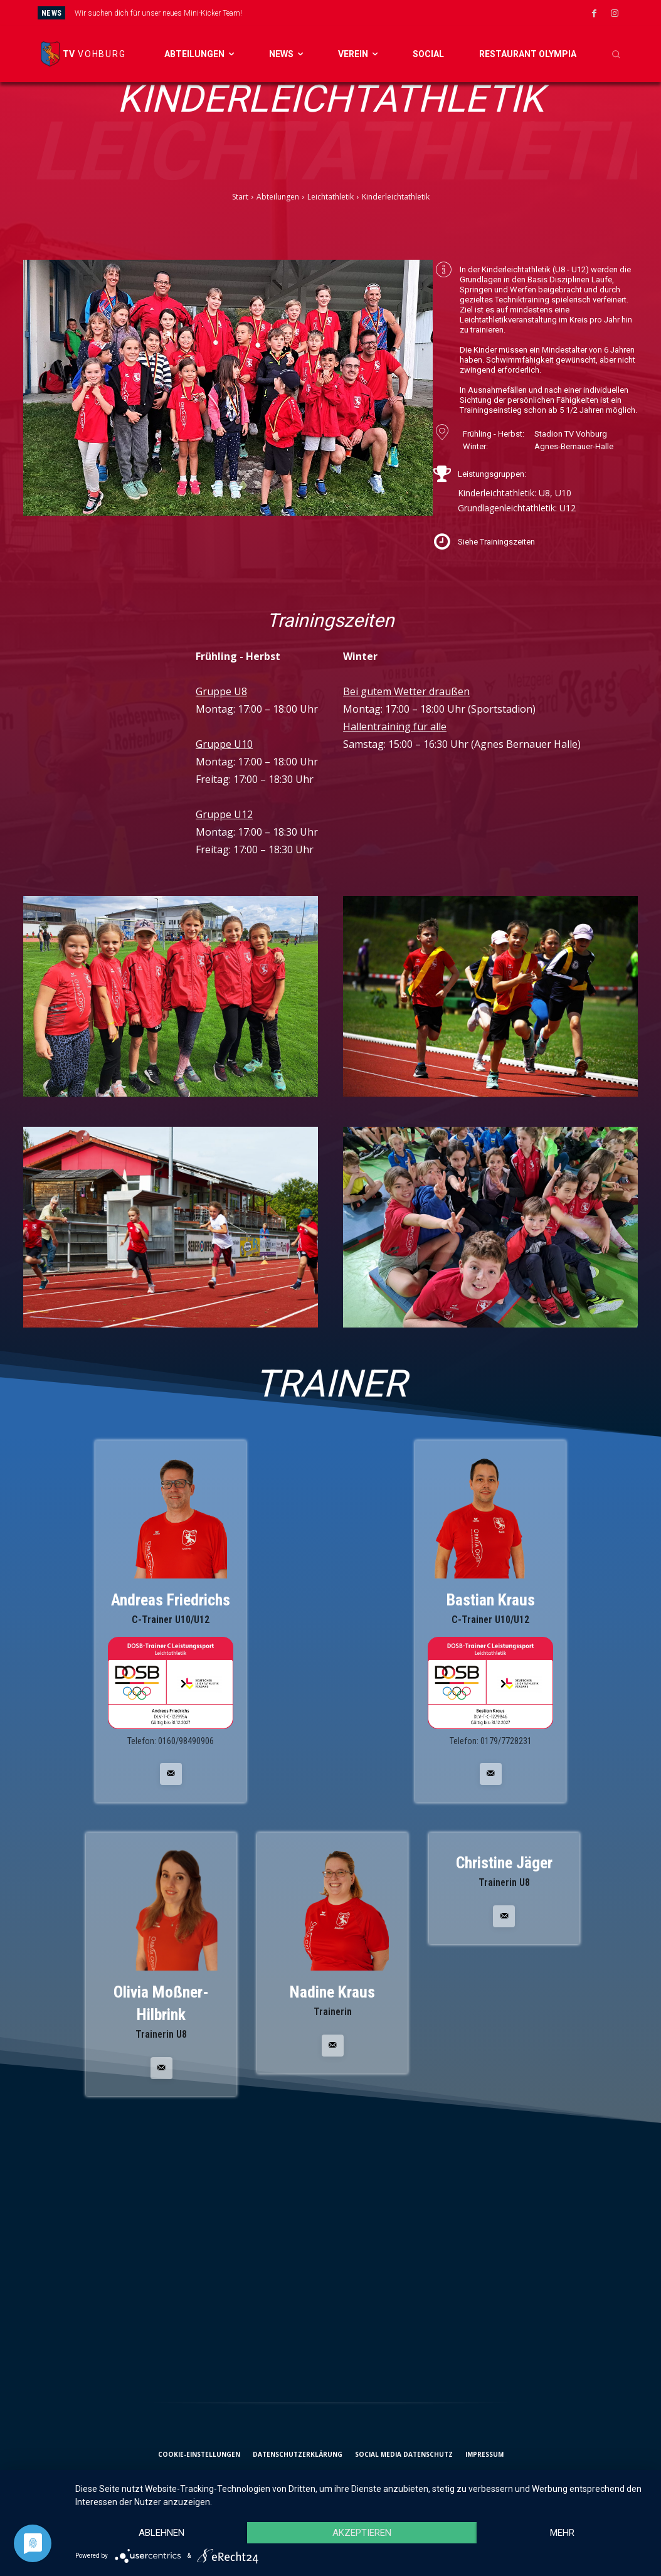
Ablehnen (161, 2532)
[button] (616, 54)
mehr (562, 2532)
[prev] (356, 13)
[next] (376, 13)
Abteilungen (277, 196)
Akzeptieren (361, 2532)
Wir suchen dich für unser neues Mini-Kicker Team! (158, 13)
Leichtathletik (330, 196)
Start (240, 196)
